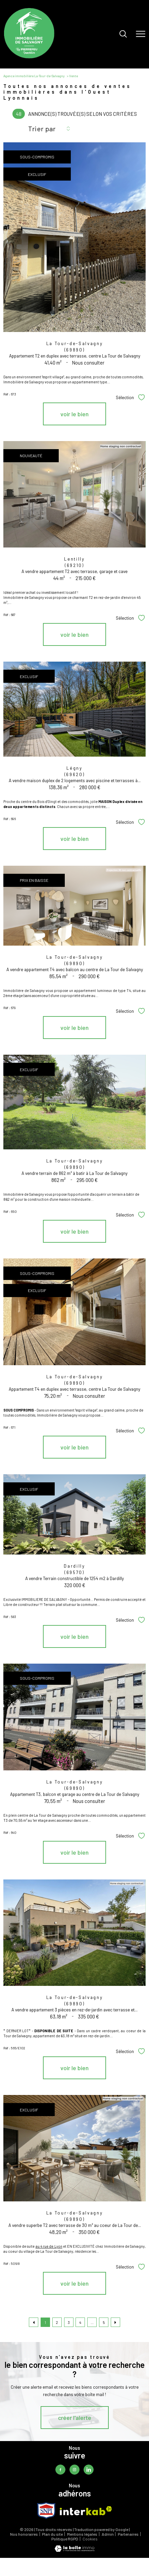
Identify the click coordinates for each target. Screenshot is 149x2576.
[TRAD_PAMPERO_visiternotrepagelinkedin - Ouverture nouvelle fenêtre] (89, 2470)
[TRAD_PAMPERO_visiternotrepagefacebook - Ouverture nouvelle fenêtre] (60, 2470)
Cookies (90, 2539)
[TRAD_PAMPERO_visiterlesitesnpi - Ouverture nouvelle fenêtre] (46, 2510)
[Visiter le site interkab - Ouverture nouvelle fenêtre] (86, 2510)
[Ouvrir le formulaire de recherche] (123, 34)
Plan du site (52, 2534)
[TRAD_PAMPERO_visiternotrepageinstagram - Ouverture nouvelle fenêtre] (74, 2470)
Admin (108, 2534)
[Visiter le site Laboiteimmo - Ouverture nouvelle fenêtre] (74, 2550)
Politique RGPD (64, 2538)
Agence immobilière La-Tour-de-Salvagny (34, 76)
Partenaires (128, 2534)
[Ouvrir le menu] (140, 34)
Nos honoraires (24, 2534)
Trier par (42, 129)
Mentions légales (82, 2534)
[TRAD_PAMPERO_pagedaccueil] (29, 56)
